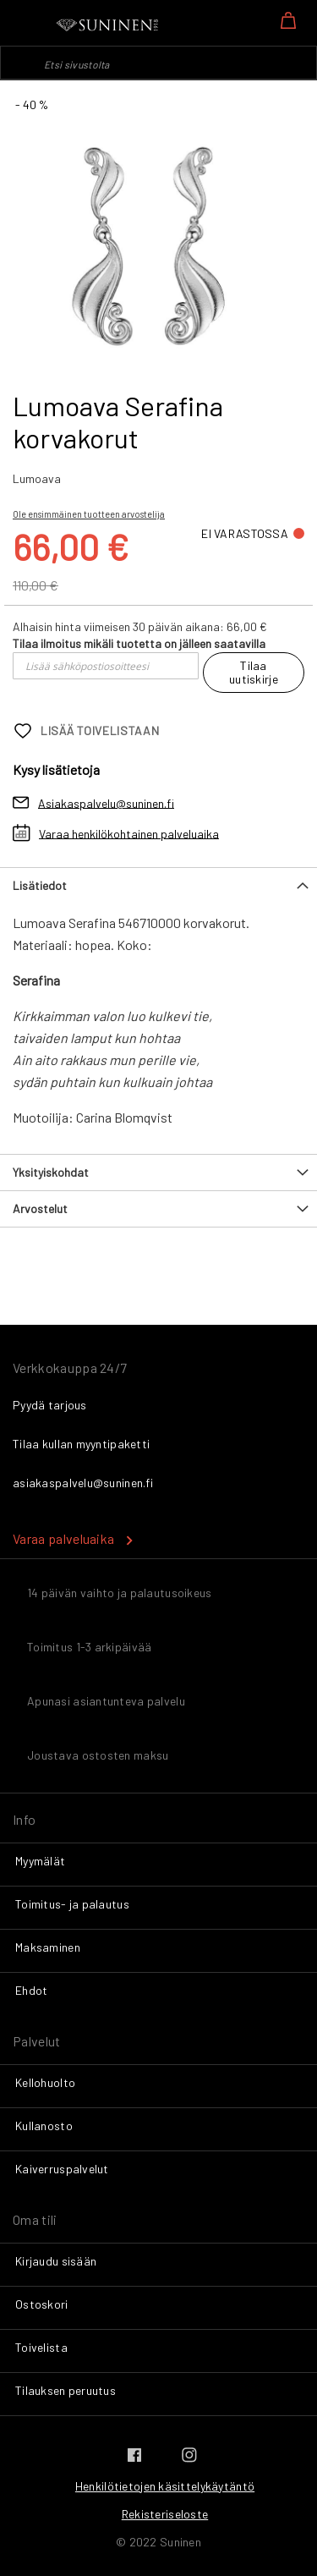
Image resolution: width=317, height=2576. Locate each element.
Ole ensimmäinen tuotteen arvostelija (89, 513)
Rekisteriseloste (165, 2514)
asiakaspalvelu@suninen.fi (83, 1482)
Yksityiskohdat (51, 1172)
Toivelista (41, 2347)
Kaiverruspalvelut (62, 2168)
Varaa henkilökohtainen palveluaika (129, 833)
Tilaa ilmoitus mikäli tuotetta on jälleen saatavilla (139, 643)
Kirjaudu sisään (55, 2261)
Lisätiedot (40, 885)
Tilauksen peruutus (65, 2390)
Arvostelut (40, 1208)
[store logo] (108, 25)
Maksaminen (47, 1947)
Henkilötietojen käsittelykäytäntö (164, 2486)
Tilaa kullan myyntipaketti (81, 1443)
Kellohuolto (45, 2082)
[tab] (158, 885)
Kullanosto (44, 2125)
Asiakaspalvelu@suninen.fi (106, 802)
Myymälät (40, 1861)
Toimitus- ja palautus (72, 1904)
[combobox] (158, 63)
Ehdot (31, 1990)
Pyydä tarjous (50, 1405)
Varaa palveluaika (63, 1538)
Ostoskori (41, 2304)
